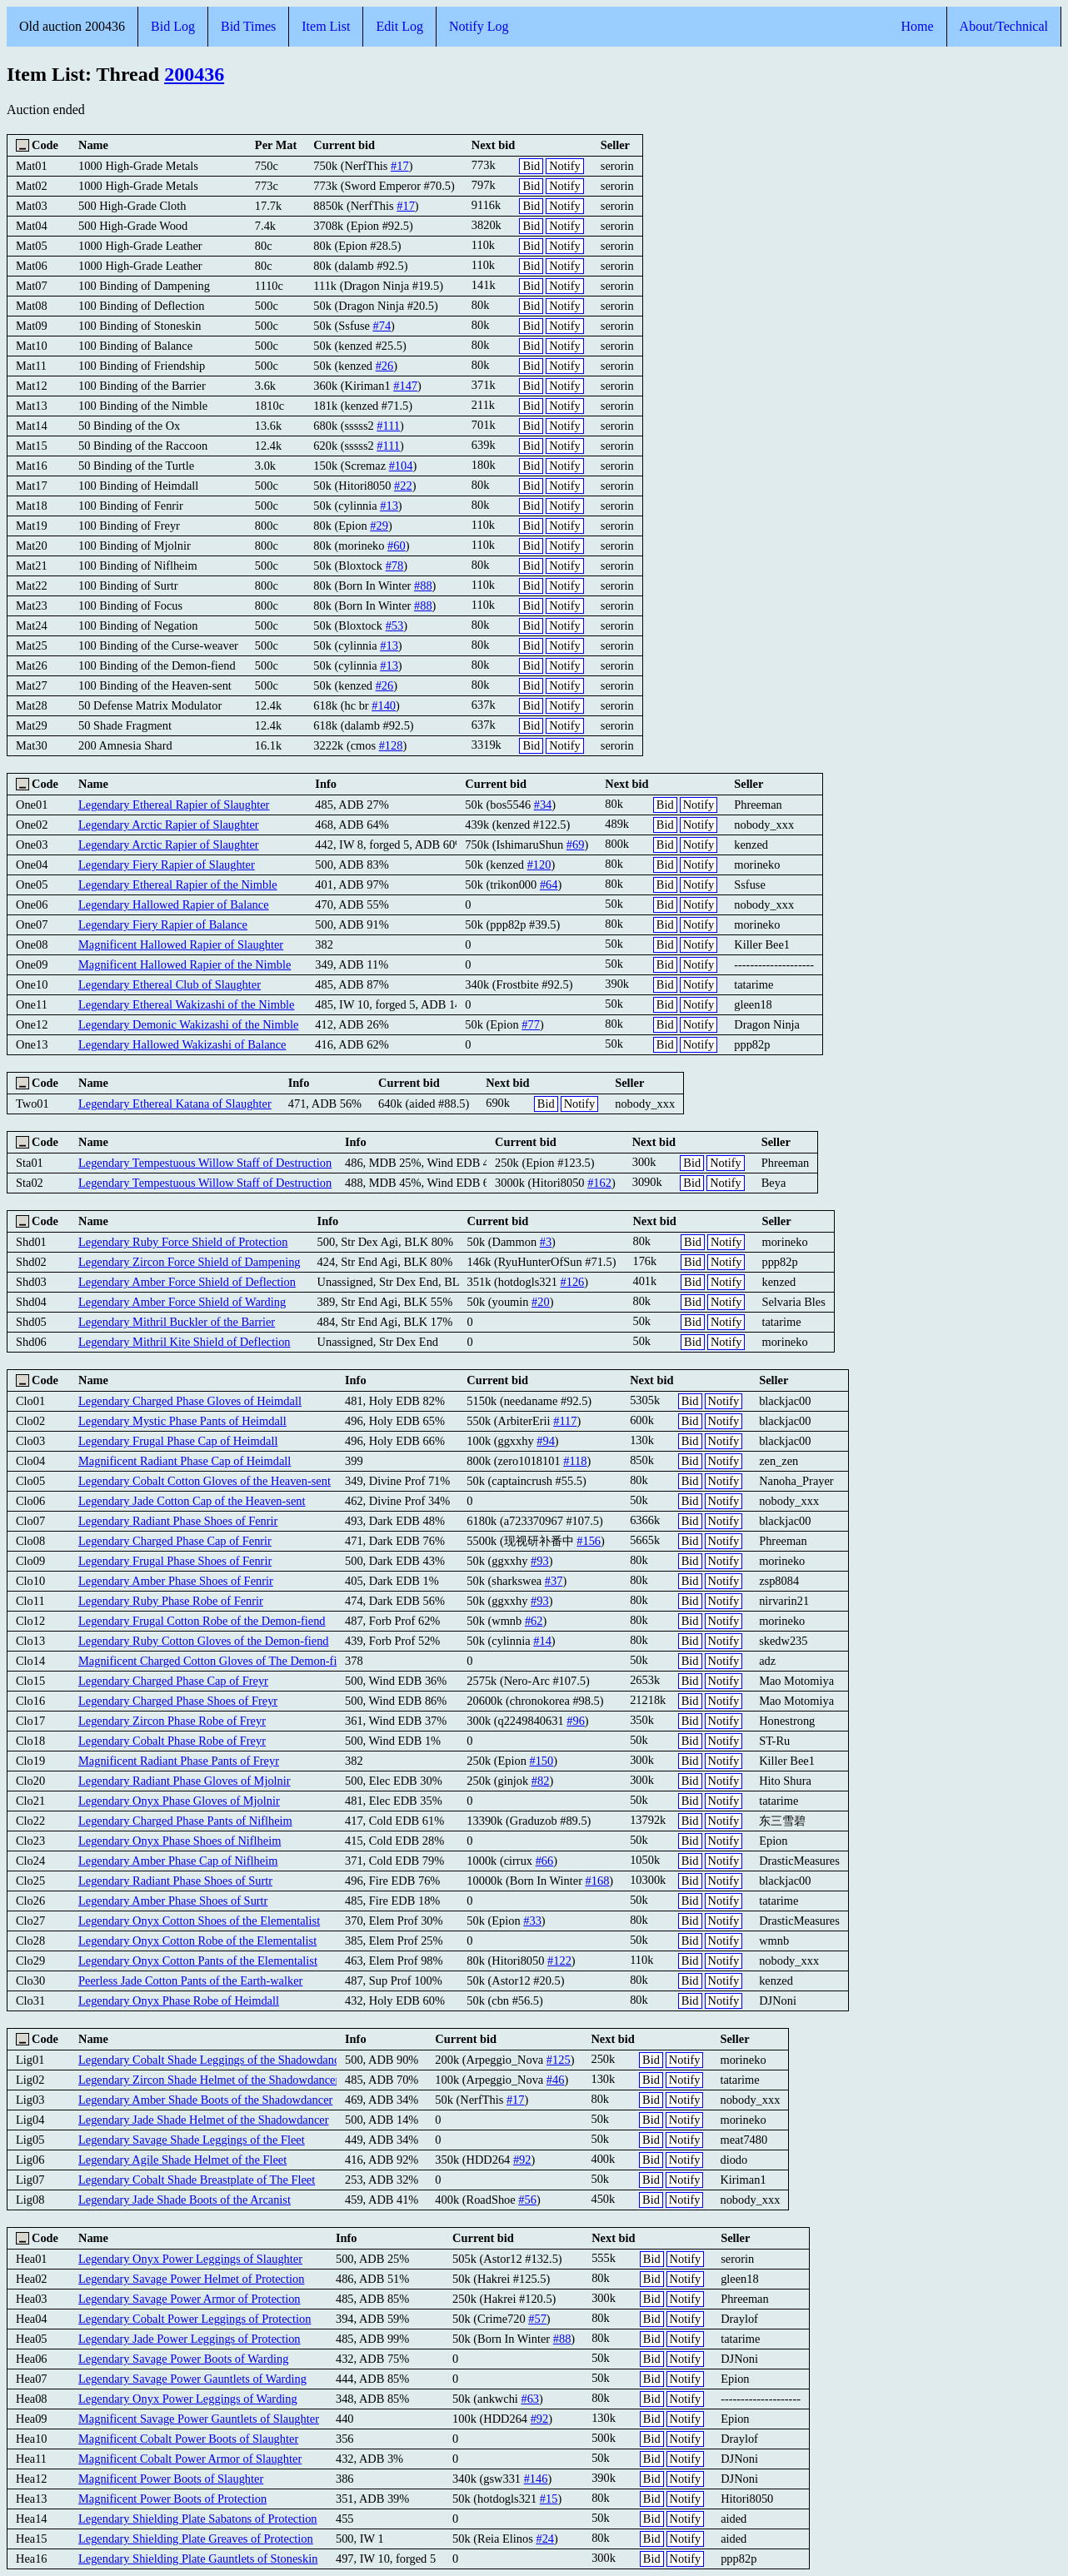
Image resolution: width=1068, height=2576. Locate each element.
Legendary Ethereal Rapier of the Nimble (177, 884)
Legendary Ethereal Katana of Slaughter (175, 1103)
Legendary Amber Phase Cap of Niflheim (177, 1860)
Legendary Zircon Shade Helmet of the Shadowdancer (208, 2079)
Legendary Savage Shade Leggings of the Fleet (191, 2139)
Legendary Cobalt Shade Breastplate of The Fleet (196, 2179)
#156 (588, 1540)
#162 (599, 1182)
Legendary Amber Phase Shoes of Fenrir (175, 1580)
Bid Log (173, 26)
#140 (384, 705)
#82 (541, 1780)
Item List (326, 26)
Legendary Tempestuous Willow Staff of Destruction (205, 1162)
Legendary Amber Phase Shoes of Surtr (172, 1900)
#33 (532, 1920)
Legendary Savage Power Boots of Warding (183, 2358)
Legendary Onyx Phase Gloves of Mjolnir (179, 1800)
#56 (527, 2199)
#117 (564, 1421)
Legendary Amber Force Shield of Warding (182, 1301)
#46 (555, 2079)
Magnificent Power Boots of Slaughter (170, 2478)
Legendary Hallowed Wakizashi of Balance (182, 1044)
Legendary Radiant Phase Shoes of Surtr (175, 1880)
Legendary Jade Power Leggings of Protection (189, 2338)
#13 (389, 505)
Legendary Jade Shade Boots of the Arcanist (184, 2199)
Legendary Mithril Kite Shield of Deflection (184, 1341)
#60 (396, 545)
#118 (574, 1460)
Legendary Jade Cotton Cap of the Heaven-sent (192, 1500)
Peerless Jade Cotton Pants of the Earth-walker (190, 1980)
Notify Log (479, 26)
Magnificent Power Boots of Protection (172, 2498)
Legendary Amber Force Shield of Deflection (187, 1281)
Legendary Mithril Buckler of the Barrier (176, 1321)
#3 (545, 1241)
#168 (598, 1880)
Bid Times (248, 26)
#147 (405, 385)
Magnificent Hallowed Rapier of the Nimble (184, 964)
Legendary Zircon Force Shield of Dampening (189, 1261)
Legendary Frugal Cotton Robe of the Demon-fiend (202, 1620)
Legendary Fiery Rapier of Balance (162, 924)
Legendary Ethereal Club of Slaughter (169, 984)
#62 (534, 1620)
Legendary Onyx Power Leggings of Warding (187, 2398)
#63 (530, 2398)
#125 (558, 2059)
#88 (423, 585)
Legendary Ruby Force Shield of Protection (182, 1241)
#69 (575, 844)
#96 (575, 1720)
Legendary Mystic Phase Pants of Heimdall (182, 1421)
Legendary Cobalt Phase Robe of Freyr (172, 1740)
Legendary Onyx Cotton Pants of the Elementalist (197, 1960)
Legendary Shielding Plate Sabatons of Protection (197, 2518)
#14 (542, 1640)
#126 (572, 1281)
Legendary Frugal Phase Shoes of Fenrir (175, 1560)
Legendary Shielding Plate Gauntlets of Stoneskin (197, 2558)
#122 (559, 1960)
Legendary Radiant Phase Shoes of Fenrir (177, 1520)
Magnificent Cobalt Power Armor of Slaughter (190, 2458)
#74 (381, 325)
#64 (549, 884)
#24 (545, 2538)
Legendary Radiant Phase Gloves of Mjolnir (184, 1780)
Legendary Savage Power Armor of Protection (189, 2298)
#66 (545, 1860)
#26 (385, 365)
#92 (522, 2159)
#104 (401, 465)
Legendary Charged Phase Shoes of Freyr (177, 1700)
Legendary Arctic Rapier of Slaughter (168, 824)
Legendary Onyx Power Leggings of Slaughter (190, 2258)
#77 (531, 1024)
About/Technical (1004, 26)
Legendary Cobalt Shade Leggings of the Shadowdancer (213, 2059)
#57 (537, 2318)
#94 (545, 1440)
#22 (403, 485)
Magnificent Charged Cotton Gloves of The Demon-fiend (216, 1660)
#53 (395, 625)
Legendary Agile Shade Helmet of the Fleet (182, 2159)
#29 (379, 525)
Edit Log (399, 26)
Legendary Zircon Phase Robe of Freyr (172, 1720)
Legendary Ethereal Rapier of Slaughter (173, 804)
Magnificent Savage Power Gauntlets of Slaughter (198, 2418)
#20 (541, 1301)
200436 (194, 74)
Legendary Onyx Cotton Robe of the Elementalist (197, 1940)
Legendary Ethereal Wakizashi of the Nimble (186, 1004)
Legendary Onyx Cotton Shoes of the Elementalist (199, 1920)
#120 (539, 864)
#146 (536, 2478)
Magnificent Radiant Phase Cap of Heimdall (184, 1460)
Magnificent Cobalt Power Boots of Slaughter (188, 2438)
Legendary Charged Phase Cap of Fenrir (175, 1540)
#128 (391, 745)
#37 (554, 1580)
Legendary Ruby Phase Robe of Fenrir (170, 1600)
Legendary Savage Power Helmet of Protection (191, 2278)
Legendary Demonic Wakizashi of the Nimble (188, 1024)
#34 (543, 804)
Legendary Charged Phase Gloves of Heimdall (190, 1401)
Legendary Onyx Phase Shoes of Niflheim (179, 1840)
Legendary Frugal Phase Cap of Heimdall (177, 1440)
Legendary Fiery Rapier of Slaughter (166, 864)
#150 (541, 1760)
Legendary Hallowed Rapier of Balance (173, 904)
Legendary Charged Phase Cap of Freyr (173, 1680)
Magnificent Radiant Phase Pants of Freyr (178, 1760)
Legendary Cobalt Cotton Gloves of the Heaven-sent (204, 1480)
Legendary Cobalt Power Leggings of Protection (194, 2318)
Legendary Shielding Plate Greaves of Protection (195, 2538)
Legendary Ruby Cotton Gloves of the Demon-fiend (203, 1640)
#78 (395, 565)
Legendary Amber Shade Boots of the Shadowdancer (205, 2099)
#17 (400, 165)
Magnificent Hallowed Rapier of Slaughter (180, 944)
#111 (388, 425)
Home (917, 26)
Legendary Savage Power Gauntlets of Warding (192, 2378)
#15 (549, 2498)
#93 (540, 1560)
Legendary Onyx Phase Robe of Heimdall (178, 2000)
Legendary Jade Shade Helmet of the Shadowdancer (203, 2119)
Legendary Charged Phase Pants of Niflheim (185, 1820)
